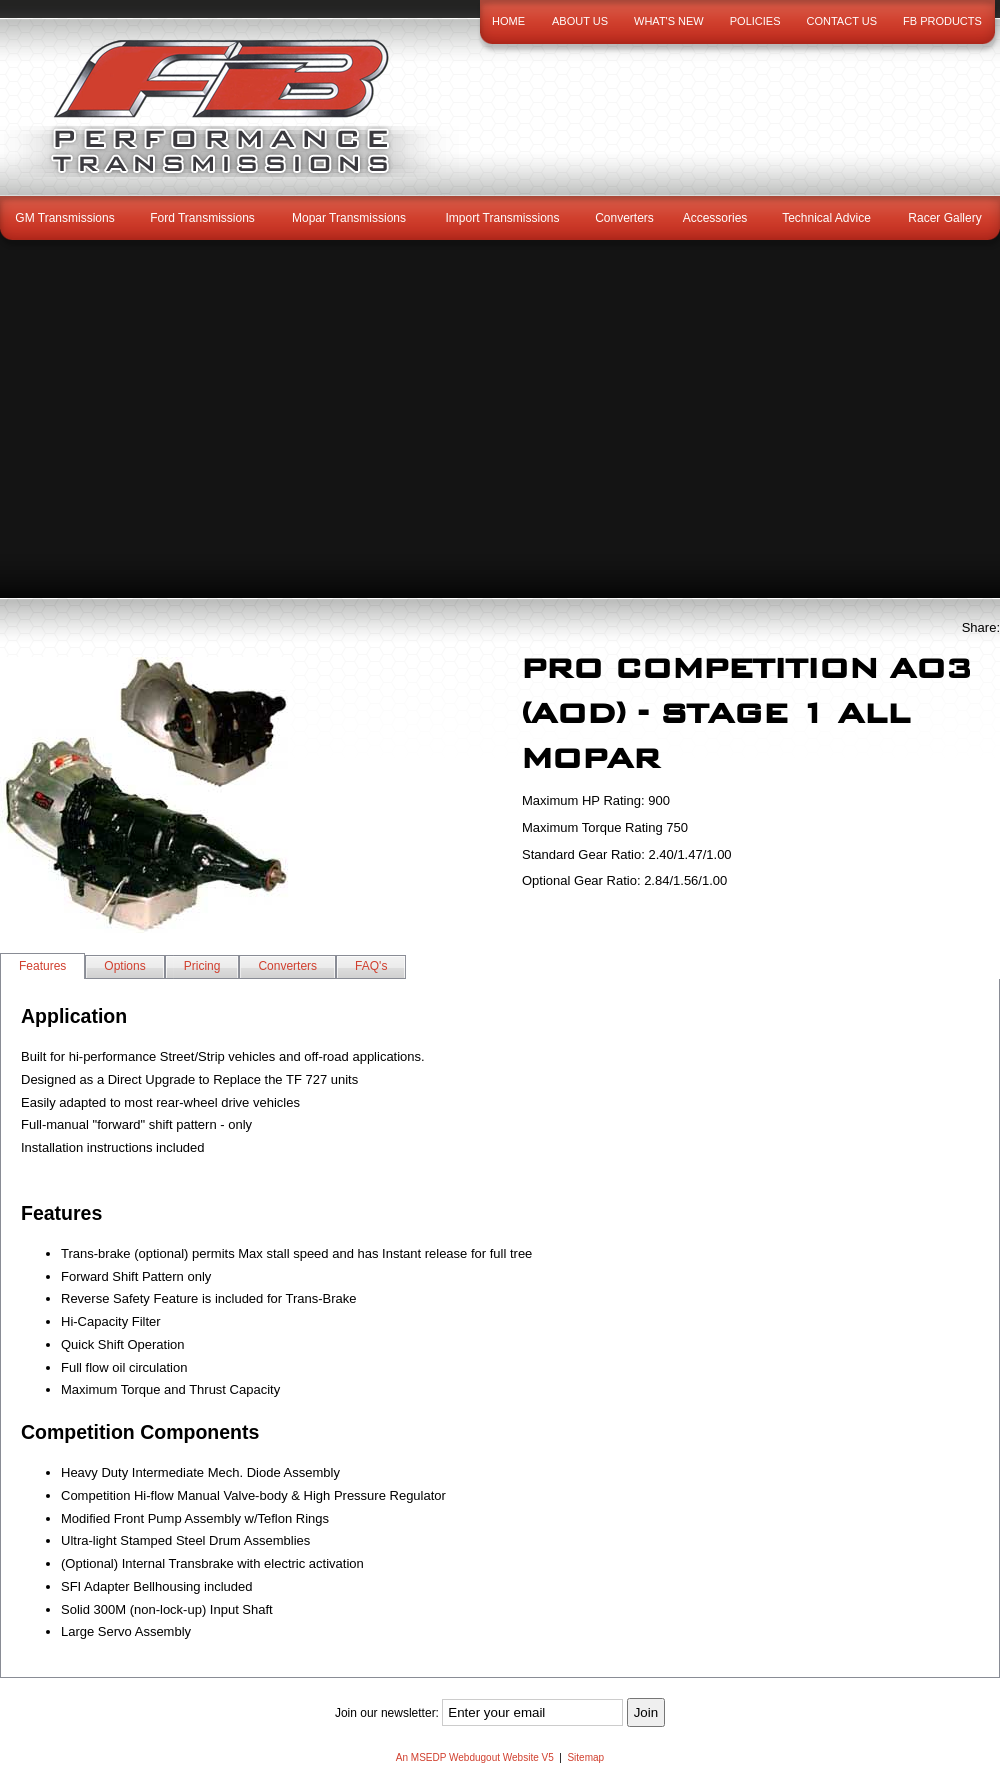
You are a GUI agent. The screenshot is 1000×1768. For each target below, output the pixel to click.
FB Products (942, 21)
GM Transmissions (64, 218)
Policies (755, 21)
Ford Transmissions (202, 218)
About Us (580, 21)
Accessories (715, 218)
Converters (624, 218)
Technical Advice (826, 218)
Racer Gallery (944, 218)
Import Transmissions (502, 218)
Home (508, 21)
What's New (669, 21)
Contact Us (842, 21)
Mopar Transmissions (349, 218)
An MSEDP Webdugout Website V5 (475, 1757)
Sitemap (585, 1757)
